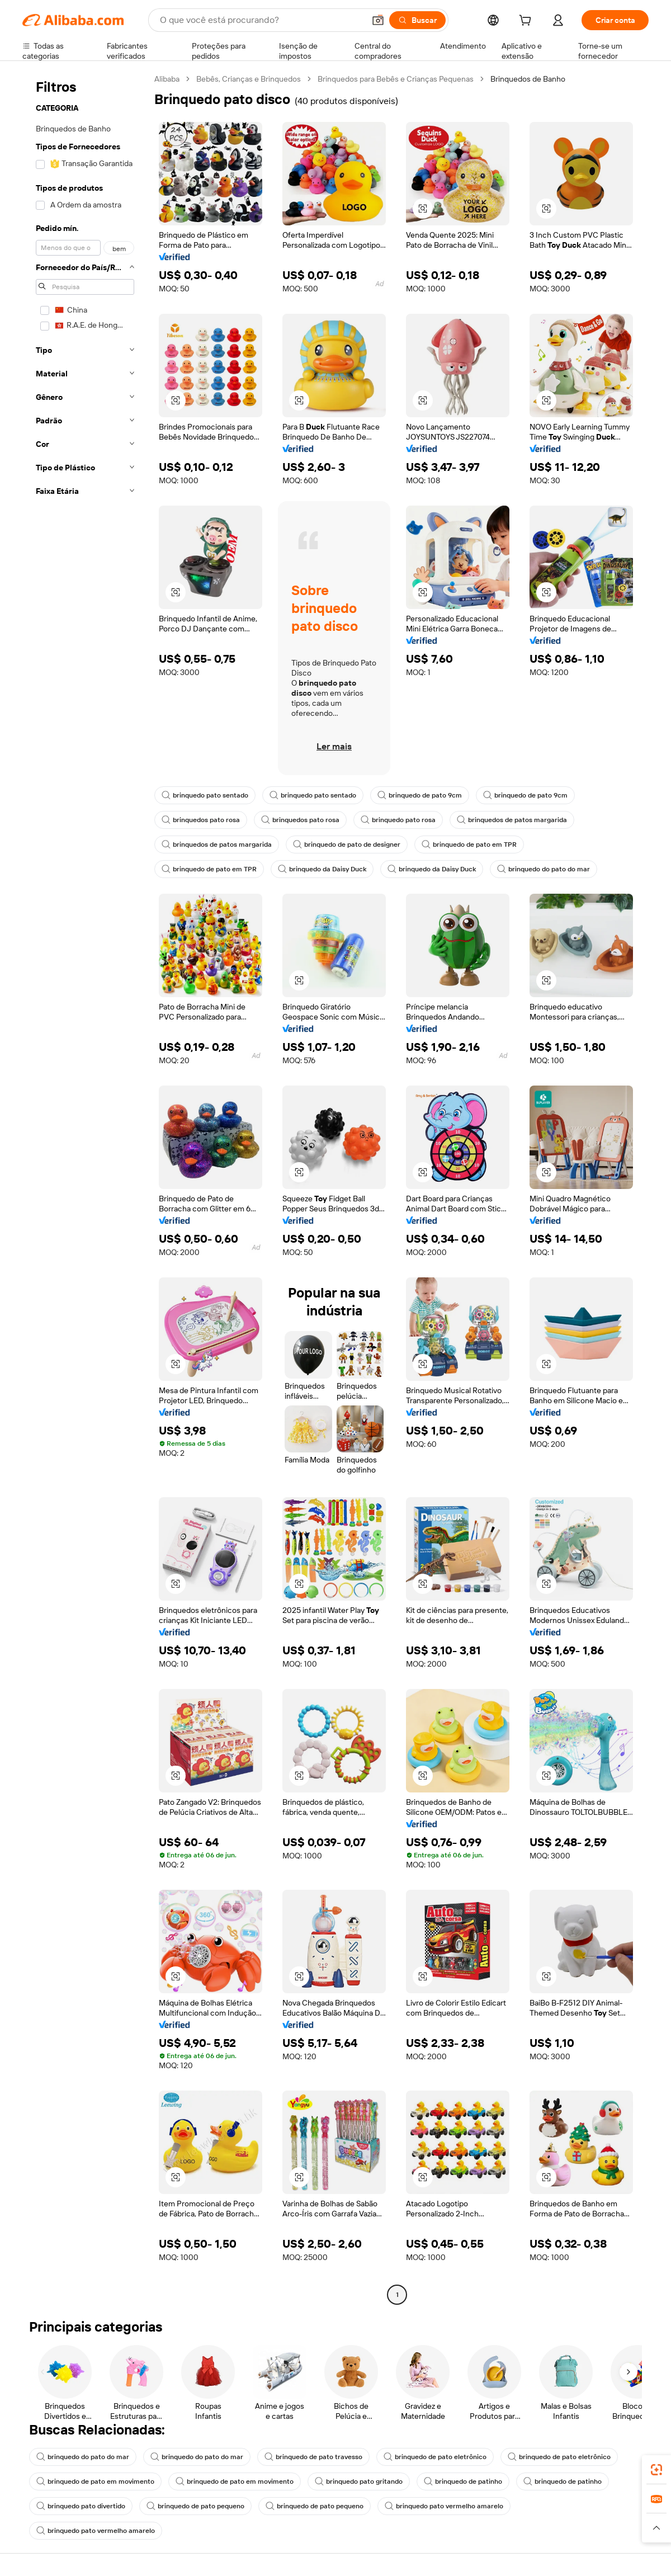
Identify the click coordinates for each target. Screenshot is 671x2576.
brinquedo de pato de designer (346, 844)
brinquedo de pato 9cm (419, 795)
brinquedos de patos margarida (512, 819)
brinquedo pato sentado (205, 795)
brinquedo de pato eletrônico (435, 2456)
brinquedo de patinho (463, 2481)
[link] (656, 2469)
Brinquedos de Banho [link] (527, 78)
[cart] (527, 21)
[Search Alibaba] (261, 20)
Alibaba (166, 78)
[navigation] (85, 1188)
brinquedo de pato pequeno (195, 2506)
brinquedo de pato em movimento (95, 2481)
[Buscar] (417, 20)
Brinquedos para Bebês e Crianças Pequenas (396, 78)
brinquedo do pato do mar (543, 869)
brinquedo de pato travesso (313, 2456)
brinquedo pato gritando (359, 2481)
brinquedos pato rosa (201, 819)
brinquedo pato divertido (80, 2506)
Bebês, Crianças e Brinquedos (248, 78)
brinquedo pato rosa (398, 819)
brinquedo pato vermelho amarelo (444, 2506)
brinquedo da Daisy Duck (322, 869)
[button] (378, 20)
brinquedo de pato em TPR (469, 844)
